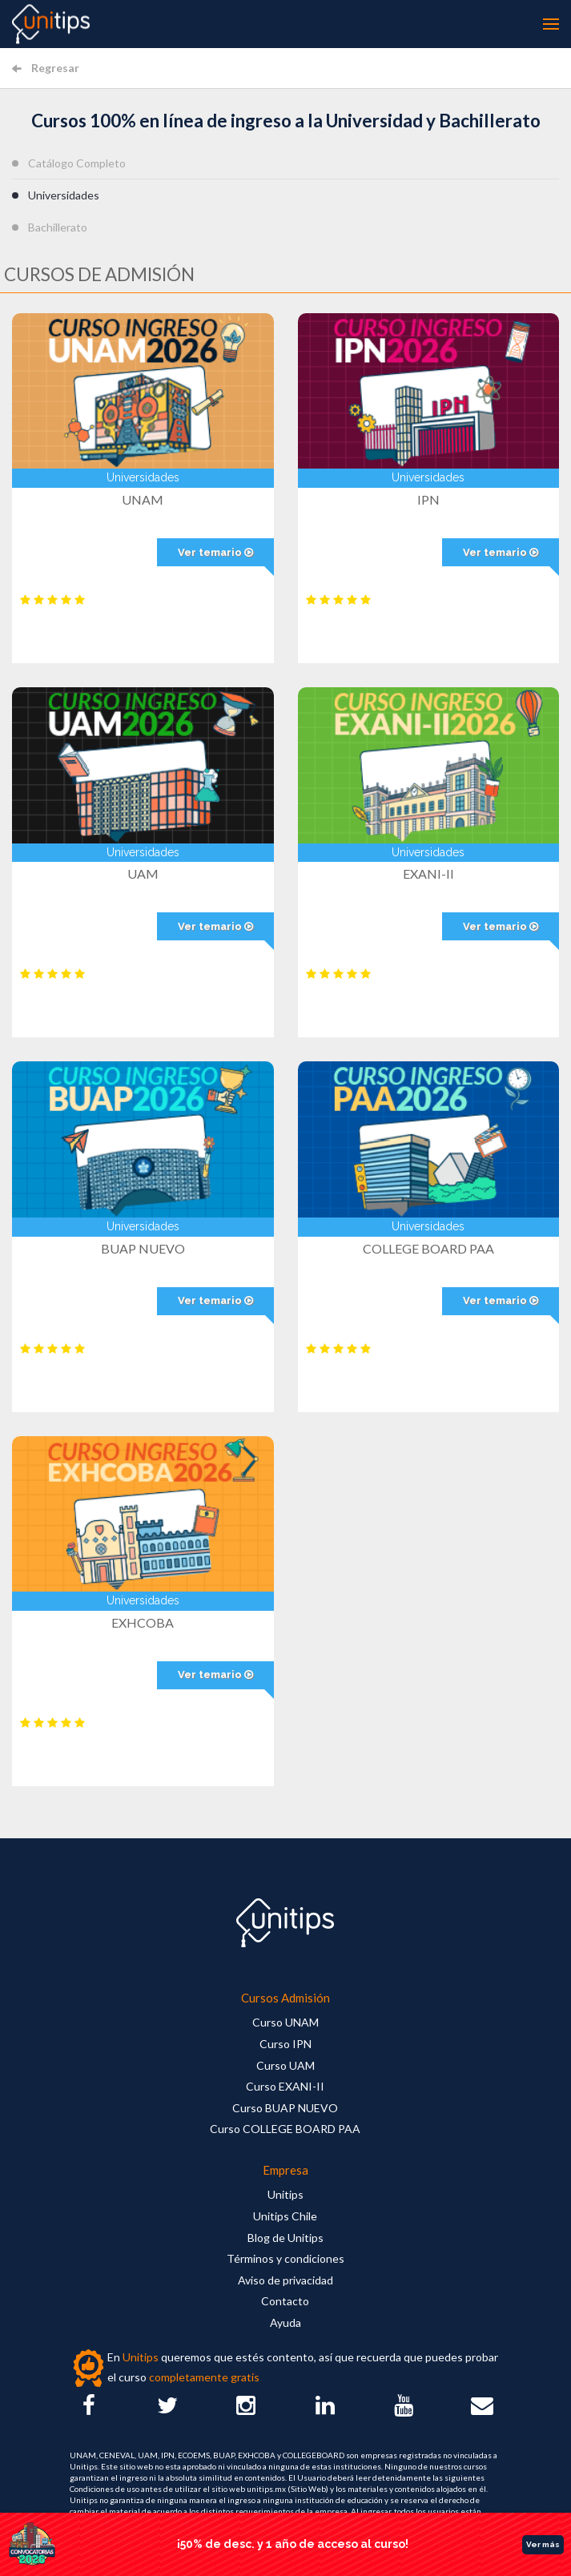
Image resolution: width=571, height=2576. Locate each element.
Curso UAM (285, 2065)
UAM (143, 873)
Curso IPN (285, 2044)
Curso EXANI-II (285, 2086)
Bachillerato (57, 227)
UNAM (142, 499)
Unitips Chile (285, 2216)
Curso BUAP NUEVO (285, 2108)
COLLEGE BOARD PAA (428, 1248)
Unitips (285, 2194)
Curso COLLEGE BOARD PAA (285, 2128)
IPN (428, 499)
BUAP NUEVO (143, 1248)
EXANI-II (428, 873)
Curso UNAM (285, 2022)
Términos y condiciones (285, 2258)
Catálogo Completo (77, 163)
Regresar (45, 67)
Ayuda (285, 2322)
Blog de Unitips (285, 2237)
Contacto (285, 2301)
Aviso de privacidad (285, 2280)
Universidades (63, 195)
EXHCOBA (142, 1622)
